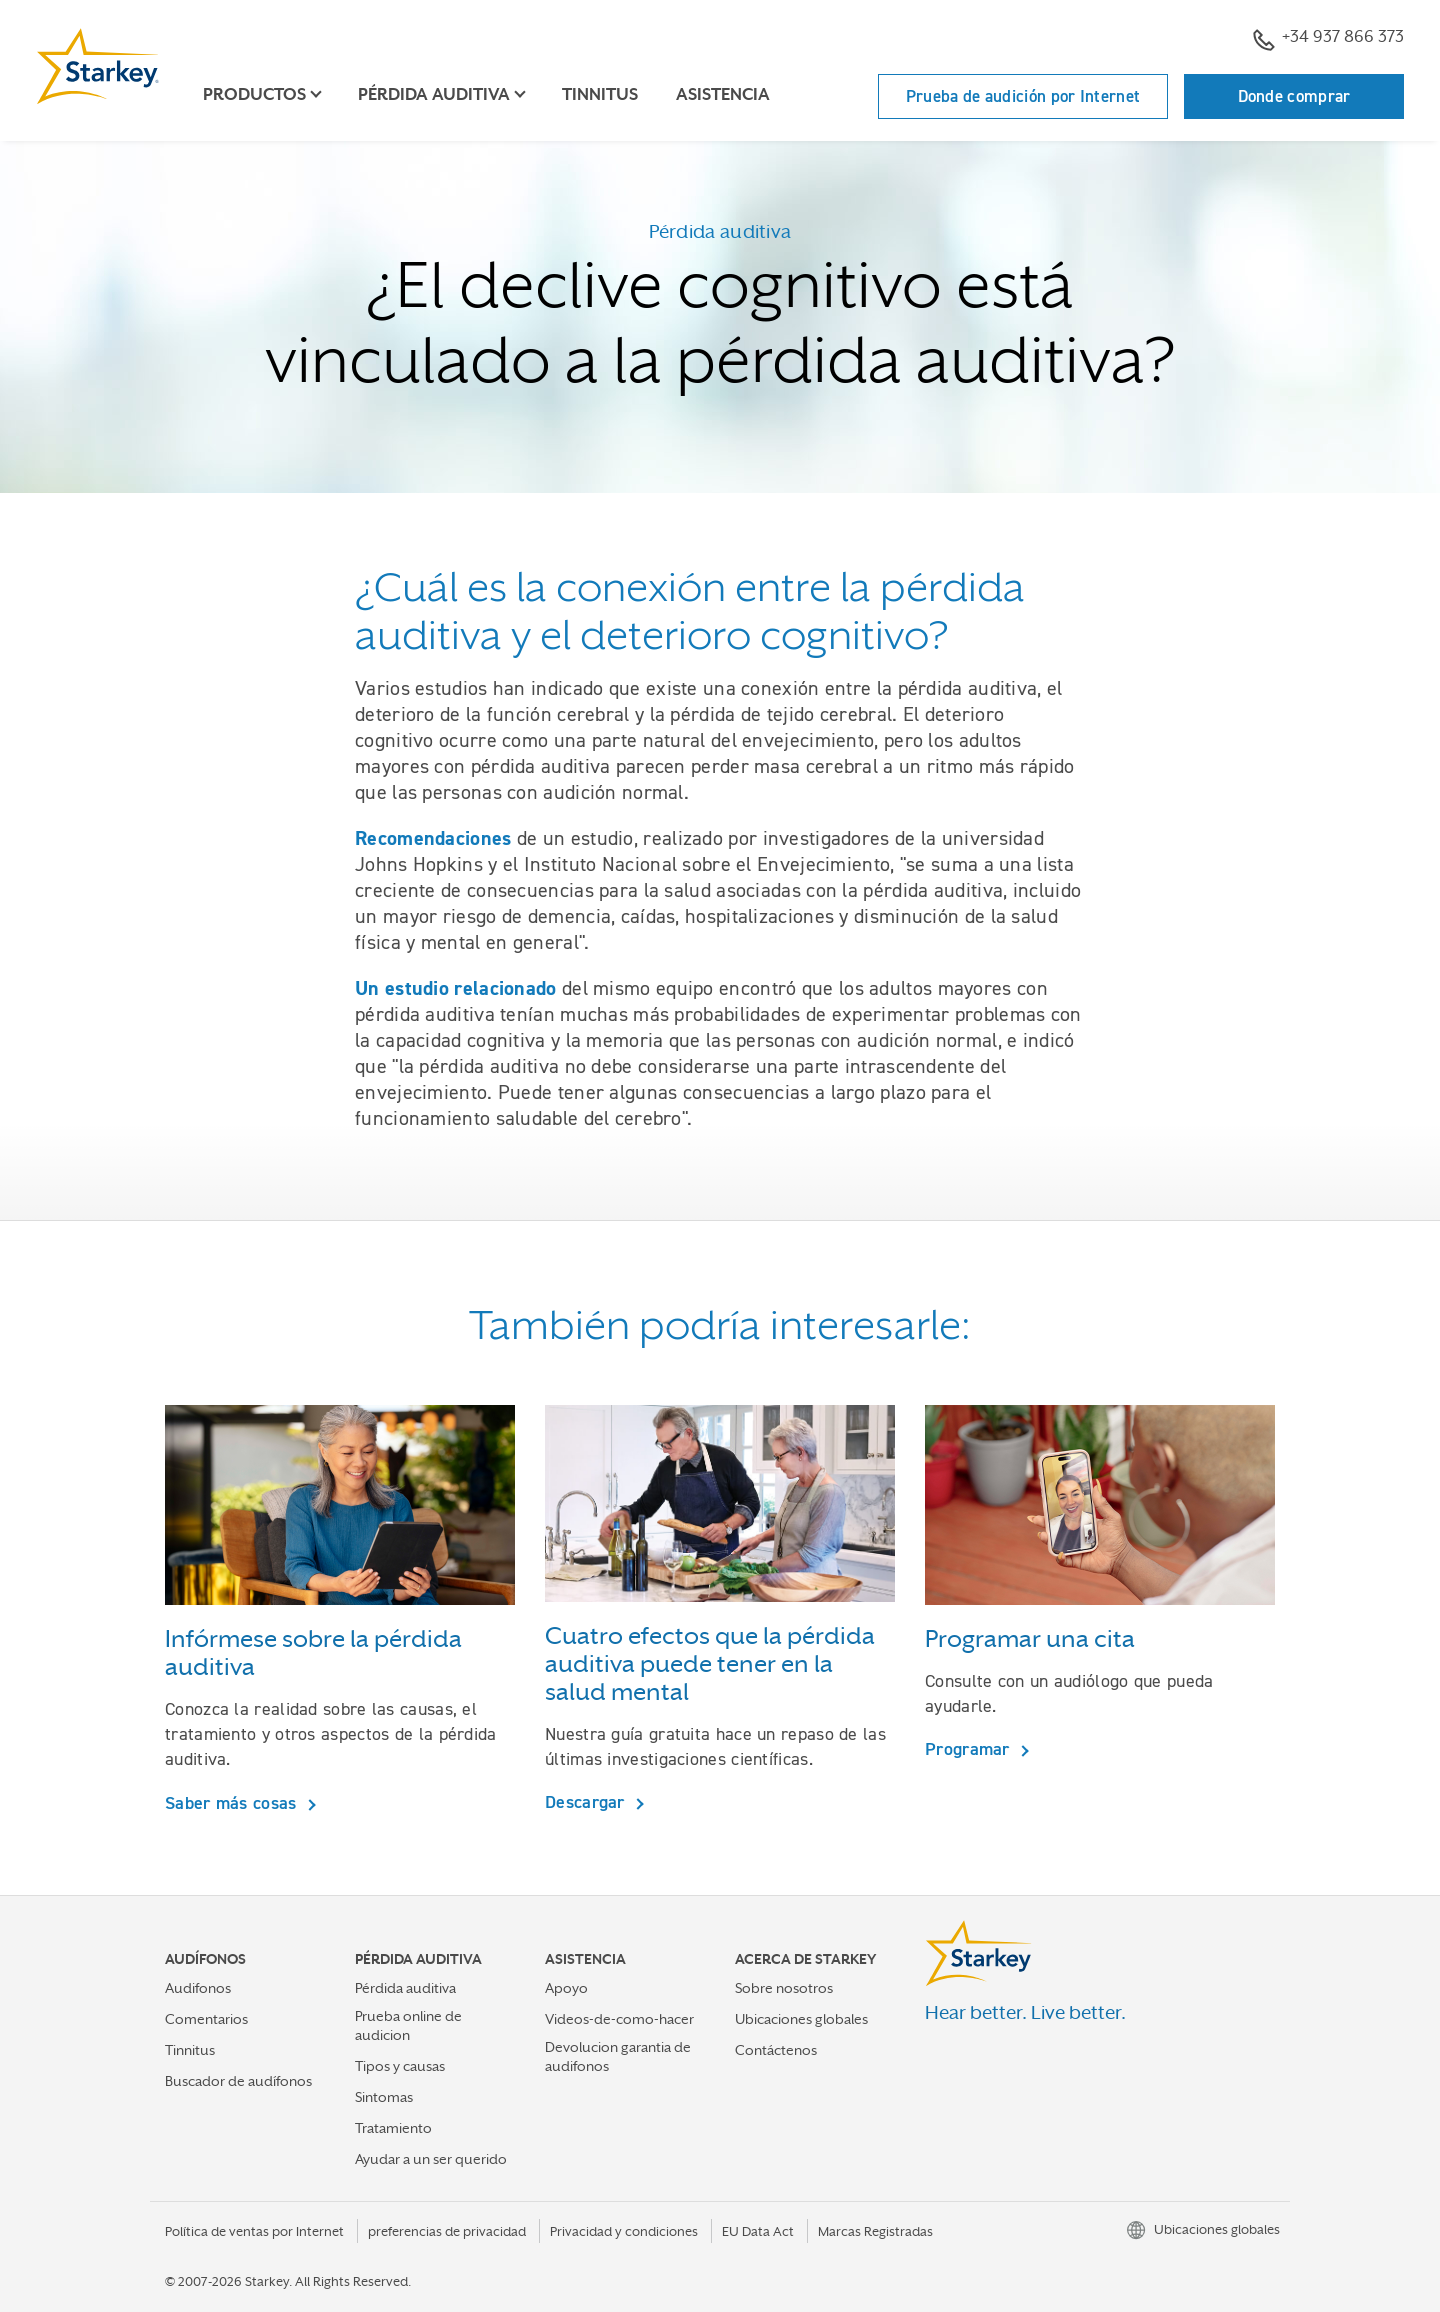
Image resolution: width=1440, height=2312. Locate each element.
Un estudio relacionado (456, 988)
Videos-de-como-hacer (619, 2019)
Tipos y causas (400, 2066)
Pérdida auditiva (405, 1988)
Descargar (587, 1801)
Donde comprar (1294, 96)
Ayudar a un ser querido (431, 2159)
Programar (970, 1748)
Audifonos (198, 1988)
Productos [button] (254, 94)
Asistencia (723, 94)
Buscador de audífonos (238, 2081)
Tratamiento (393, 2128)
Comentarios (206, 2019)
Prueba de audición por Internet (1023, 96)
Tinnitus (600, 94)
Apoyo (566, 1988)
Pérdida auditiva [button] (434, 94)
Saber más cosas (233, 1802)
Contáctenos (776, 2050)
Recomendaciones (433, 838)
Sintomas (384, 2097)
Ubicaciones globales (801, 2019)
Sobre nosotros (784, 1988)
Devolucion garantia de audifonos (618, 2056)
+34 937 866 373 (1328, 39)
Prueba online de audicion (408, 2025)
